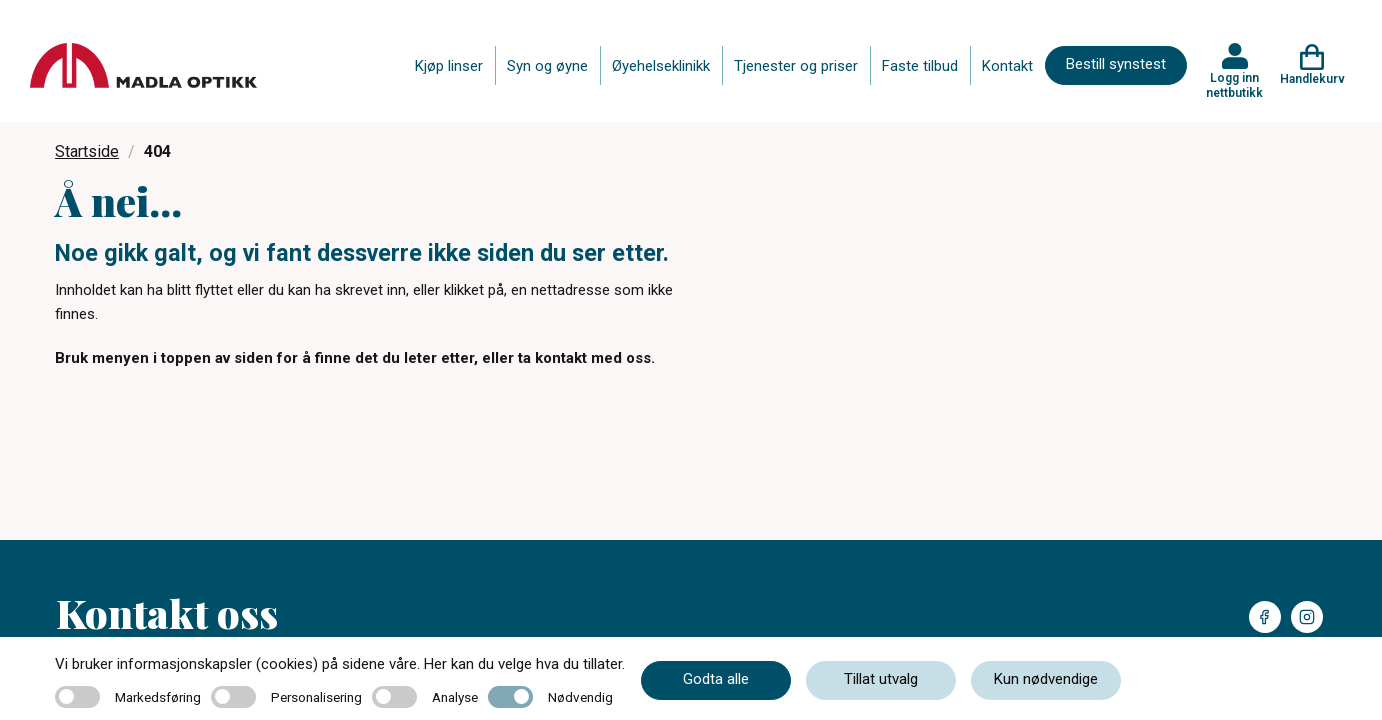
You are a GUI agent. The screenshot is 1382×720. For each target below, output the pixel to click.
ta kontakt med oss (584, 358)
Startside (87, 151)
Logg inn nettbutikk (1234, 85)
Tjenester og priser (796, 66)
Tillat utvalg (881, 679)
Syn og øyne (547, 66)
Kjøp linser (449, 66)
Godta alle (716, 679)
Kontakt (1007, 66)
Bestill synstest (1116, 64)
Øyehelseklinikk (661, 66)
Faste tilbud (920, 66)
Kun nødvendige (1046, 679)
